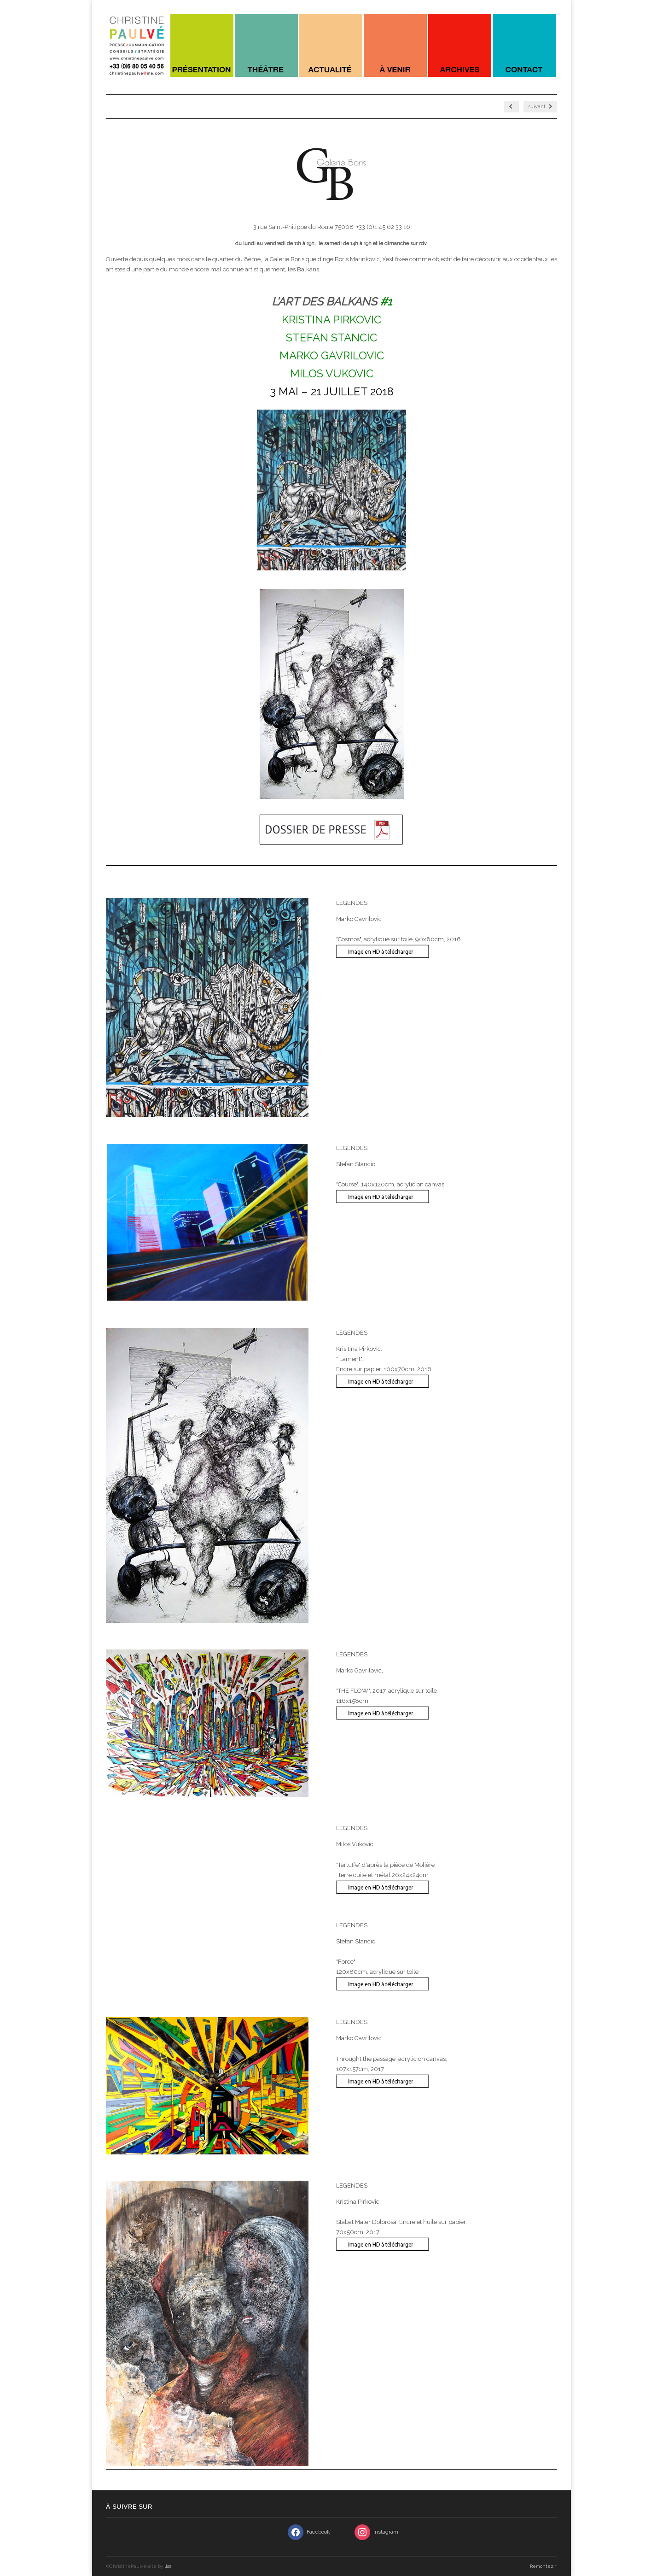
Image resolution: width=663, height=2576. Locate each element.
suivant (540, 107)
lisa (168, 2566)
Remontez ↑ (543, 2566)
